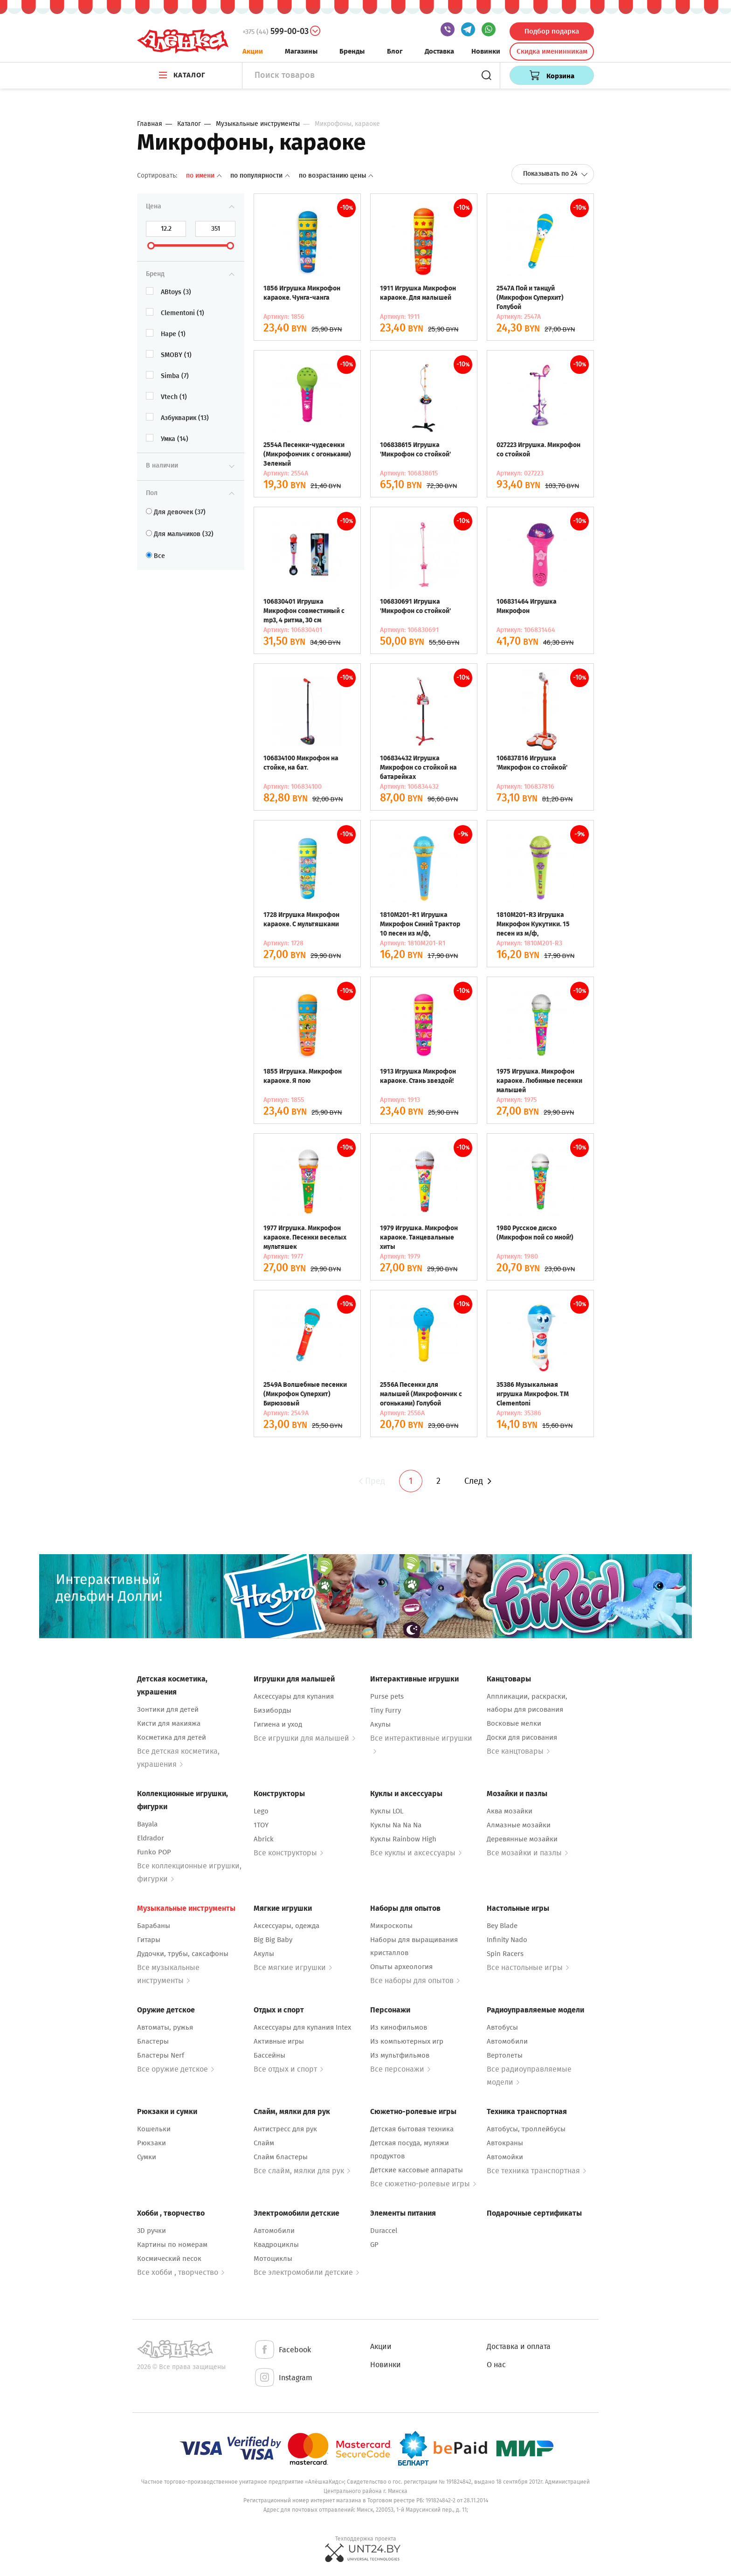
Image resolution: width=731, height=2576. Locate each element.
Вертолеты (505, 2055)
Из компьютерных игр (406, 2041)
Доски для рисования (522, 1737)
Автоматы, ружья (165, 2027)
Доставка (439, 51)
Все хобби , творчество (180, 2272)
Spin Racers (505, 1953)
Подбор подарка (551, 31)
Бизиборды (272, 1710)
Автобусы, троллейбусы (526, 2129)
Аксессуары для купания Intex (302, 2027)
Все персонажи (400, 2069)
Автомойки (505, 2157)
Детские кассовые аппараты (416, 2170)
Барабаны (153, 1926)
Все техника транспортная (536, 2170)
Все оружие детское (175, 2069)
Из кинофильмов (398, 2027)
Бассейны (269, 2055)
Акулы (380, 1724)
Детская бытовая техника (412, 2129)
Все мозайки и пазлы (527, 1852)
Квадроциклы (276, 2244)
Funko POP (154, 1852)
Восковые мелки (514, 1723)
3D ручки (151, 2230)
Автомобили (507, 2041)
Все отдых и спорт (288, 2069)
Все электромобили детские (306, 2272)
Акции (252, 51)
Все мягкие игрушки (293, 1967)
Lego (261, 1811)
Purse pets (387, 1696)
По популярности (260, 175)
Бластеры (153, 2041)
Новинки (485, 51)
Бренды (352, 51)
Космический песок (169, 2258)
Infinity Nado (507, 1939)
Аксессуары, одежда (286, 1926)
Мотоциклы (273, 2258)
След (477, 1481)
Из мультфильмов (399, 2055)
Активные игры (279, 2041)
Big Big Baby (273, 1939)
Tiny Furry (385, 1710)
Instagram (283, 2378)
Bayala (147, 1824)
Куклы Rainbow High (403, 1839)
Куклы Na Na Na (395, 1825)
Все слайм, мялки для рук (302, 2170)
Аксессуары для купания (294, 1696)
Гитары (148, 1939)
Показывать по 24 (555, 174)
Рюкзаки (151, 2143)
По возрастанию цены (336, 175)
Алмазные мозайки (519, 1825)
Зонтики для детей (168, 1709)
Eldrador (150, 1838)
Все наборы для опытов (415, 1980)
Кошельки (154, 2129)
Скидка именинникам (552, 51)
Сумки (146, 2157)
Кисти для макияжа (168, 1723)
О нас (496, 2364)
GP (374, 2244)
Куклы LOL (386, 1811)
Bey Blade (502, 1926)
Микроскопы (391, 1926)
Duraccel (383, 2230)
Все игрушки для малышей (304, 1738)
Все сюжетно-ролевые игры (423, 2183)
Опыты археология (401, 1967)
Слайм (264, 2143)
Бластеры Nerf (160, 2055)
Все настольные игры (528, 1967)
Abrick (264, 1839)
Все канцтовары (518, 1751)
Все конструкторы (288, 1852)
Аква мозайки (509, 1811)
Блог (395, 51)
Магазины (301, 51)
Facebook (282, 2350)
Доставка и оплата (519, 2346)
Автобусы (502, 2027)
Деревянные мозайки (522, 1839)
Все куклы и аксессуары (416, 1852)
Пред (371, 1481)
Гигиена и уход (278, 1724)
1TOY (261, 1825)
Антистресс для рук (285, 2129)
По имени (204, 175)
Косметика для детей (171, 1737)
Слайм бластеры (281, 2157)
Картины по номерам (172, 2244)
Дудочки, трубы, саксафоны (182, 1953)
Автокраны (505, 2143)
